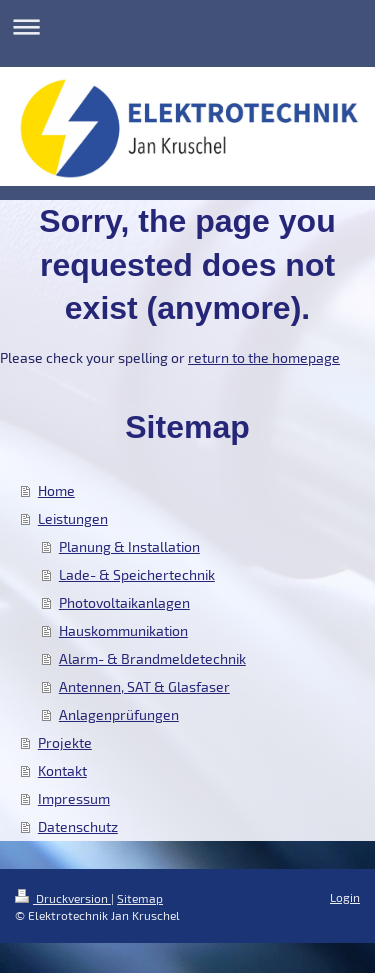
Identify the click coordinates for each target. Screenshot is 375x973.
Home (56, 490)
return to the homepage (264, 357)
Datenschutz (78, 826)
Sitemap (140, 898)
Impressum (74, 798)
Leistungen (73, 518)
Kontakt (62, 770)
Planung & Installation (129, 546)
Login (345, 897)
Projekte (65, 742)
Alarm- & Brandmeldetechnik (152, 658)
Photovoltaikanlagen (124, 602)
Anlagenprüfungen (119, 714)
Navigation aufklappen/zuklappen (187, 26)
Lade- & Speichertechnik (137, 574)
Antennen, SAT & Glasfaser (144, 686)
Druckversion (63, 898)
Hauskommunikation (123, 630)
